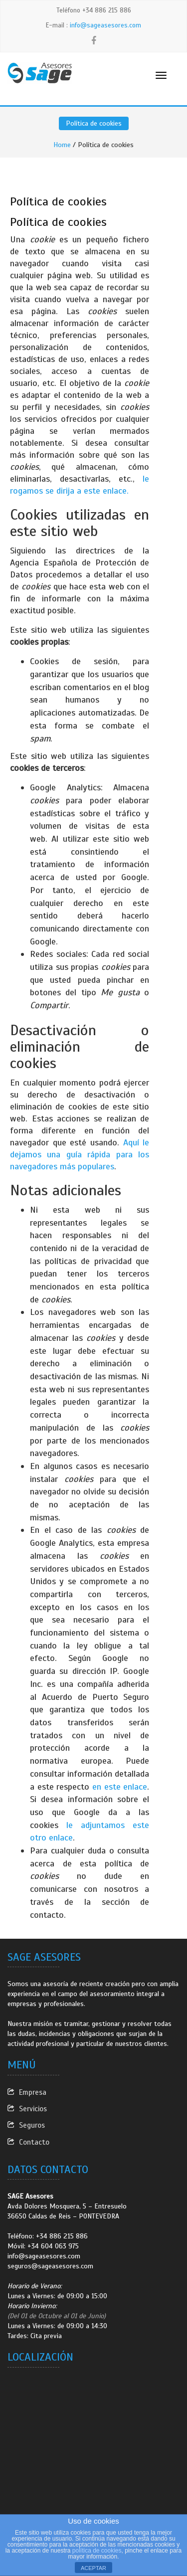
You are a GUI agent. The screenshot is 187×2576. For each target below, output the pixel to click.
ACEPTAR (93, 2568)
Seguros (32, 2125)
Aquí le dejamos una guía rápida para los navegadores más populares (79, 1154)
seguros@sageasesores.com (50, 2266)
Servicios (33, 2108)
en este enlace (119, 1786)
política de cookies (97, 2550)
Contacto (34, 2142)
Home (62, 145)
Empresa (32, 2092)
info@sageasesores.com (105, 25)
